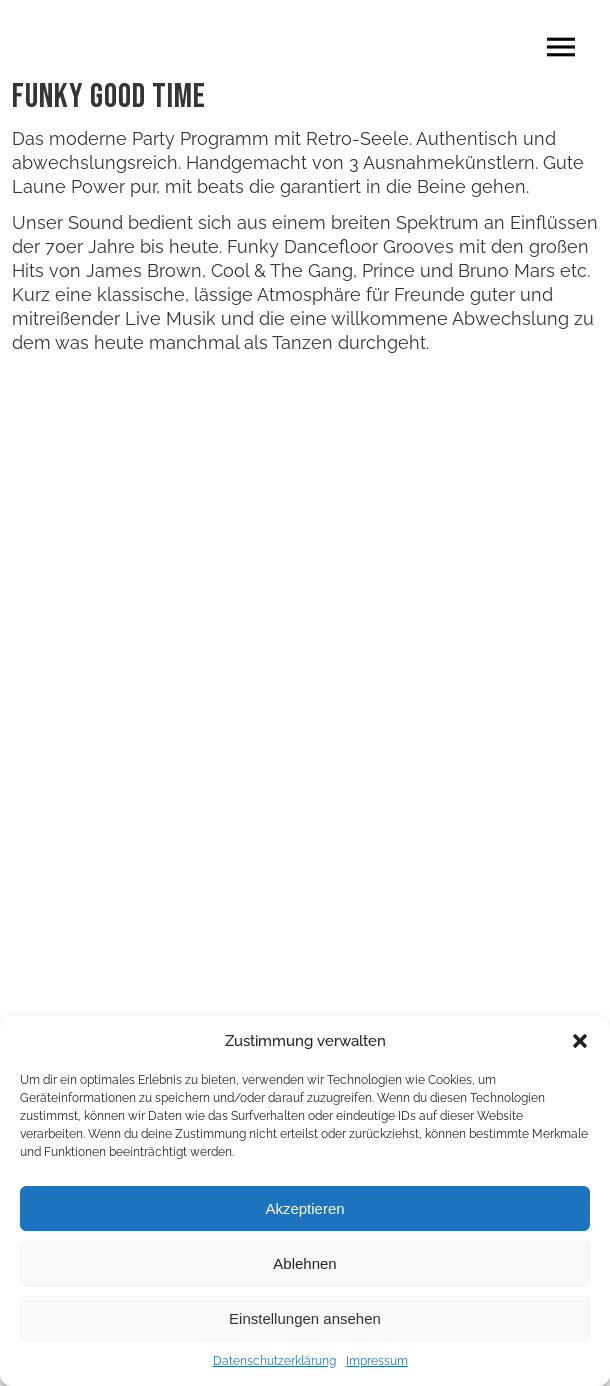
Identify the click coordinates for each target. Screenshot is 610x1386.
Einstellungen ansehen (305, 1318)
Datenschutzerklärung (274, 1361)
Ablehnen (304, 1263)
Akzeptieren (304, 1208)
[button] (580, 1041)
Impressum (377, 1361)
